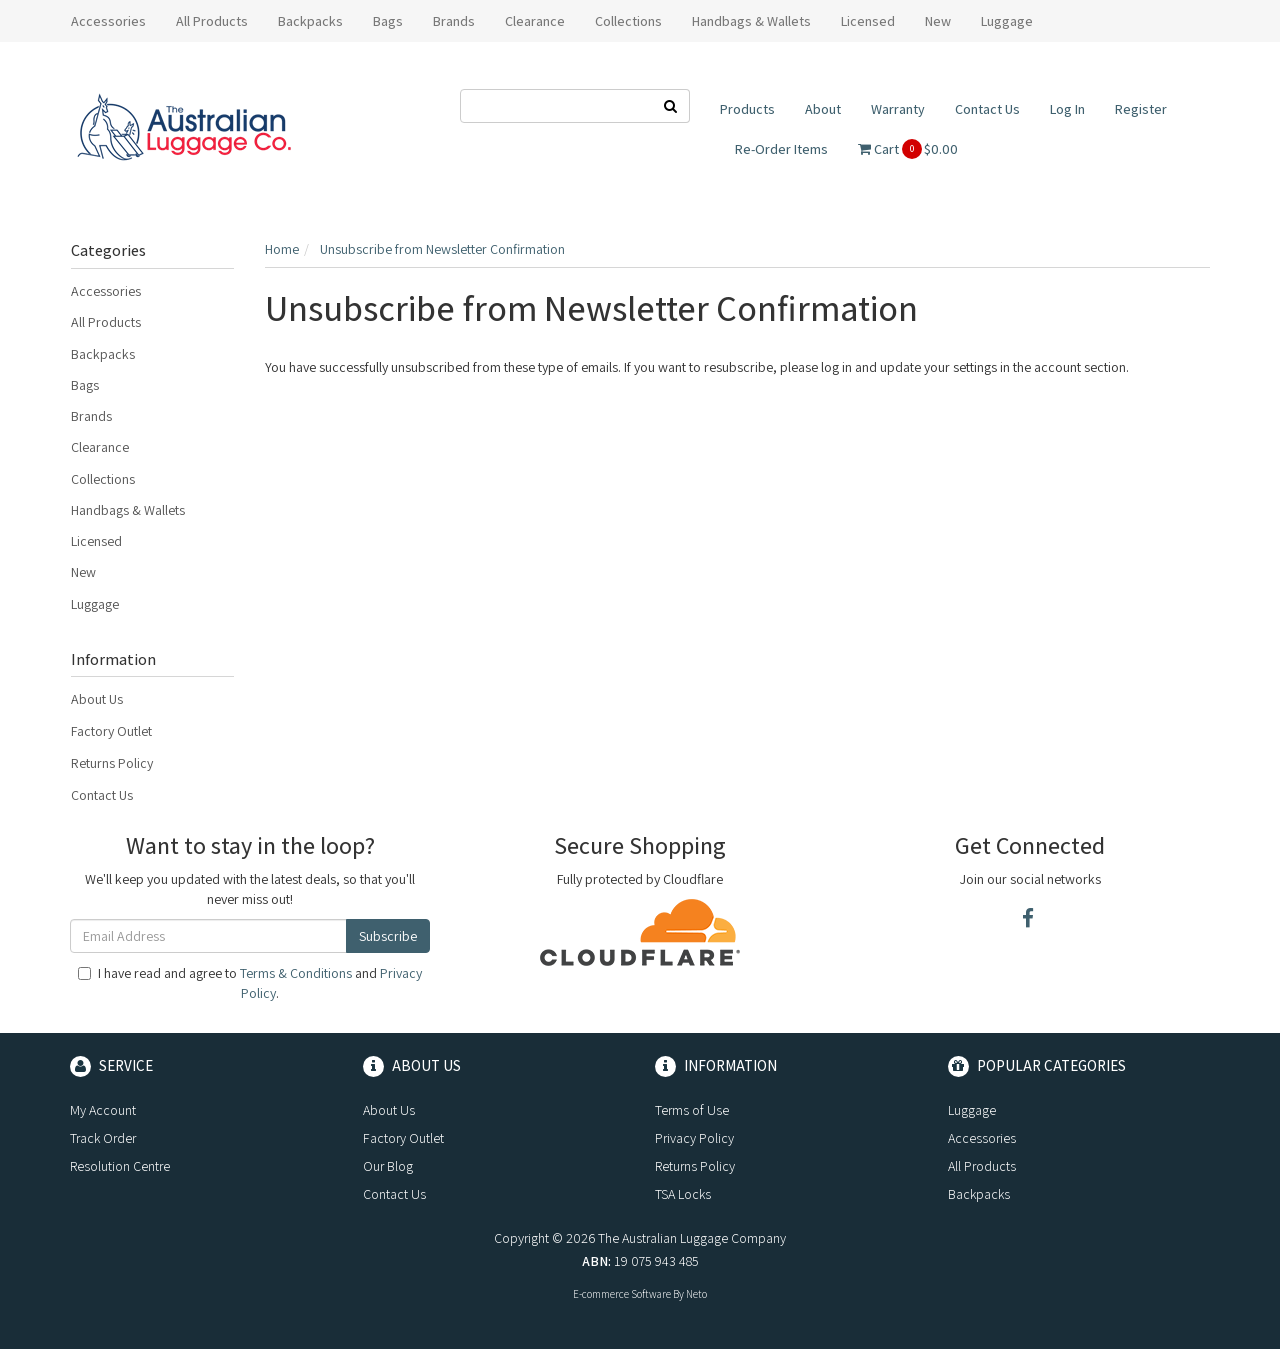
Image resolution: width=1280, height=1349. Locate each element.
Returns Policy (112, 763)
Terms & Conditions (296, 973)
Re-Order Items (781, 149)
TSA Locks (683, 1194)
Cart (908, 149)
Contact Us (987, 109)
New (938, 21)
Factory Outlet (111, 731)
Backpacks (103, 354)
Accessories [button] (108, 21)
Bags (85, 385)
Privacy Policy (694, 1138)
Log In (1067, 109)
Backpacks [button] (310, 21)
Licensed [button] (868, 21)
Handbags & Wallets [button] (751, 21)
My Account (103, 1110)
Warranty (898, 109)
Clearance (535, 21)
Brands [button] (454, 21)
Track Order (103, 1138)
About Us (97, 699)
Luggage (95, 604)
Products (747, 109)
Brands (91, 416)
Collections (103, 479)
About (823, 109)
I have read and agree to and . (250, 983)
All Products (212, 21)
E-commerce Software (622, 1294)
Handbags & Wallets (128, 510)
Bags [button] (388, 21)
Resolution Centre (120, 1166)
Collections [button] (628, 21)
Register (1141, 109)
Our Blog (388, 1166)
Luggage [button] (1007, 21)
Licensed (96, 541)
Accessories (106, 291)
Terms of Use (692, 1110)
